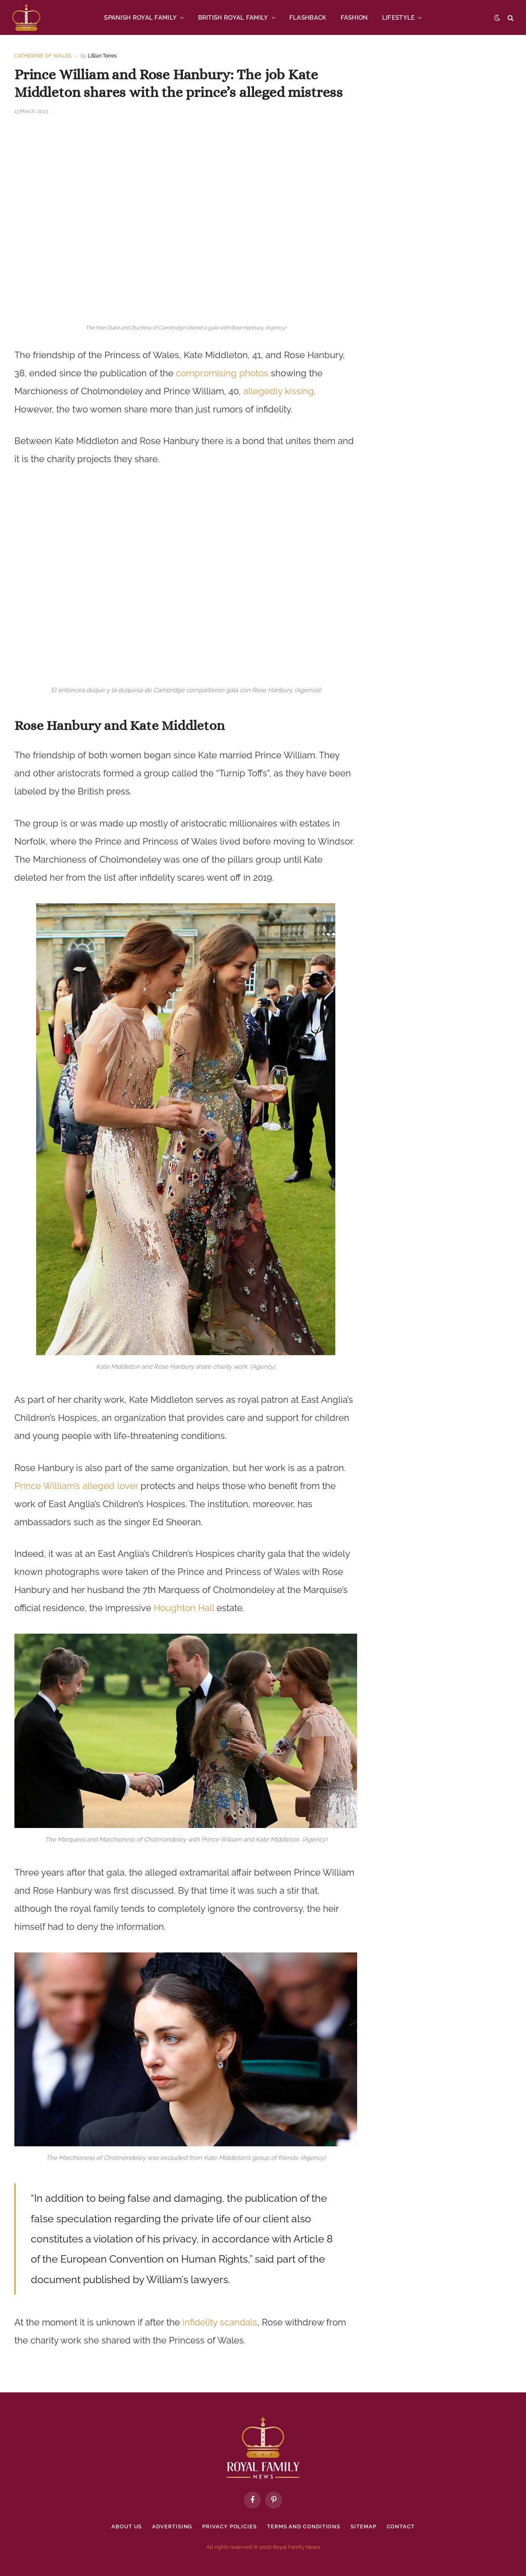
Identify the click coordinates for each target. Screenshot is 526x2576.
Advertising (172, 2526)
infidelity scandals (219, 2322)
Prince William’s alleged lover (76, 1485)
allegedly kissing (278, 390)
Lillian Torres (102, 56)
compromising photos (222, 372)
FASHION (354, 17)
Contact (401, 2526)
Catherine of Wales (43, 56)
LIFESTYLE (398, 17)
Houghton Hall (184, 1607)
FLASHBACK (308, 17)
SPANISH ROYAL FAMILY (140, 17)
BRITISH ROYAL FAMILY (233, 17)
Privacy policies (229, 2526)
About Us (126, 2526)
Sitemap (363, 2526)
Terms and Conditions (303, 2526)
